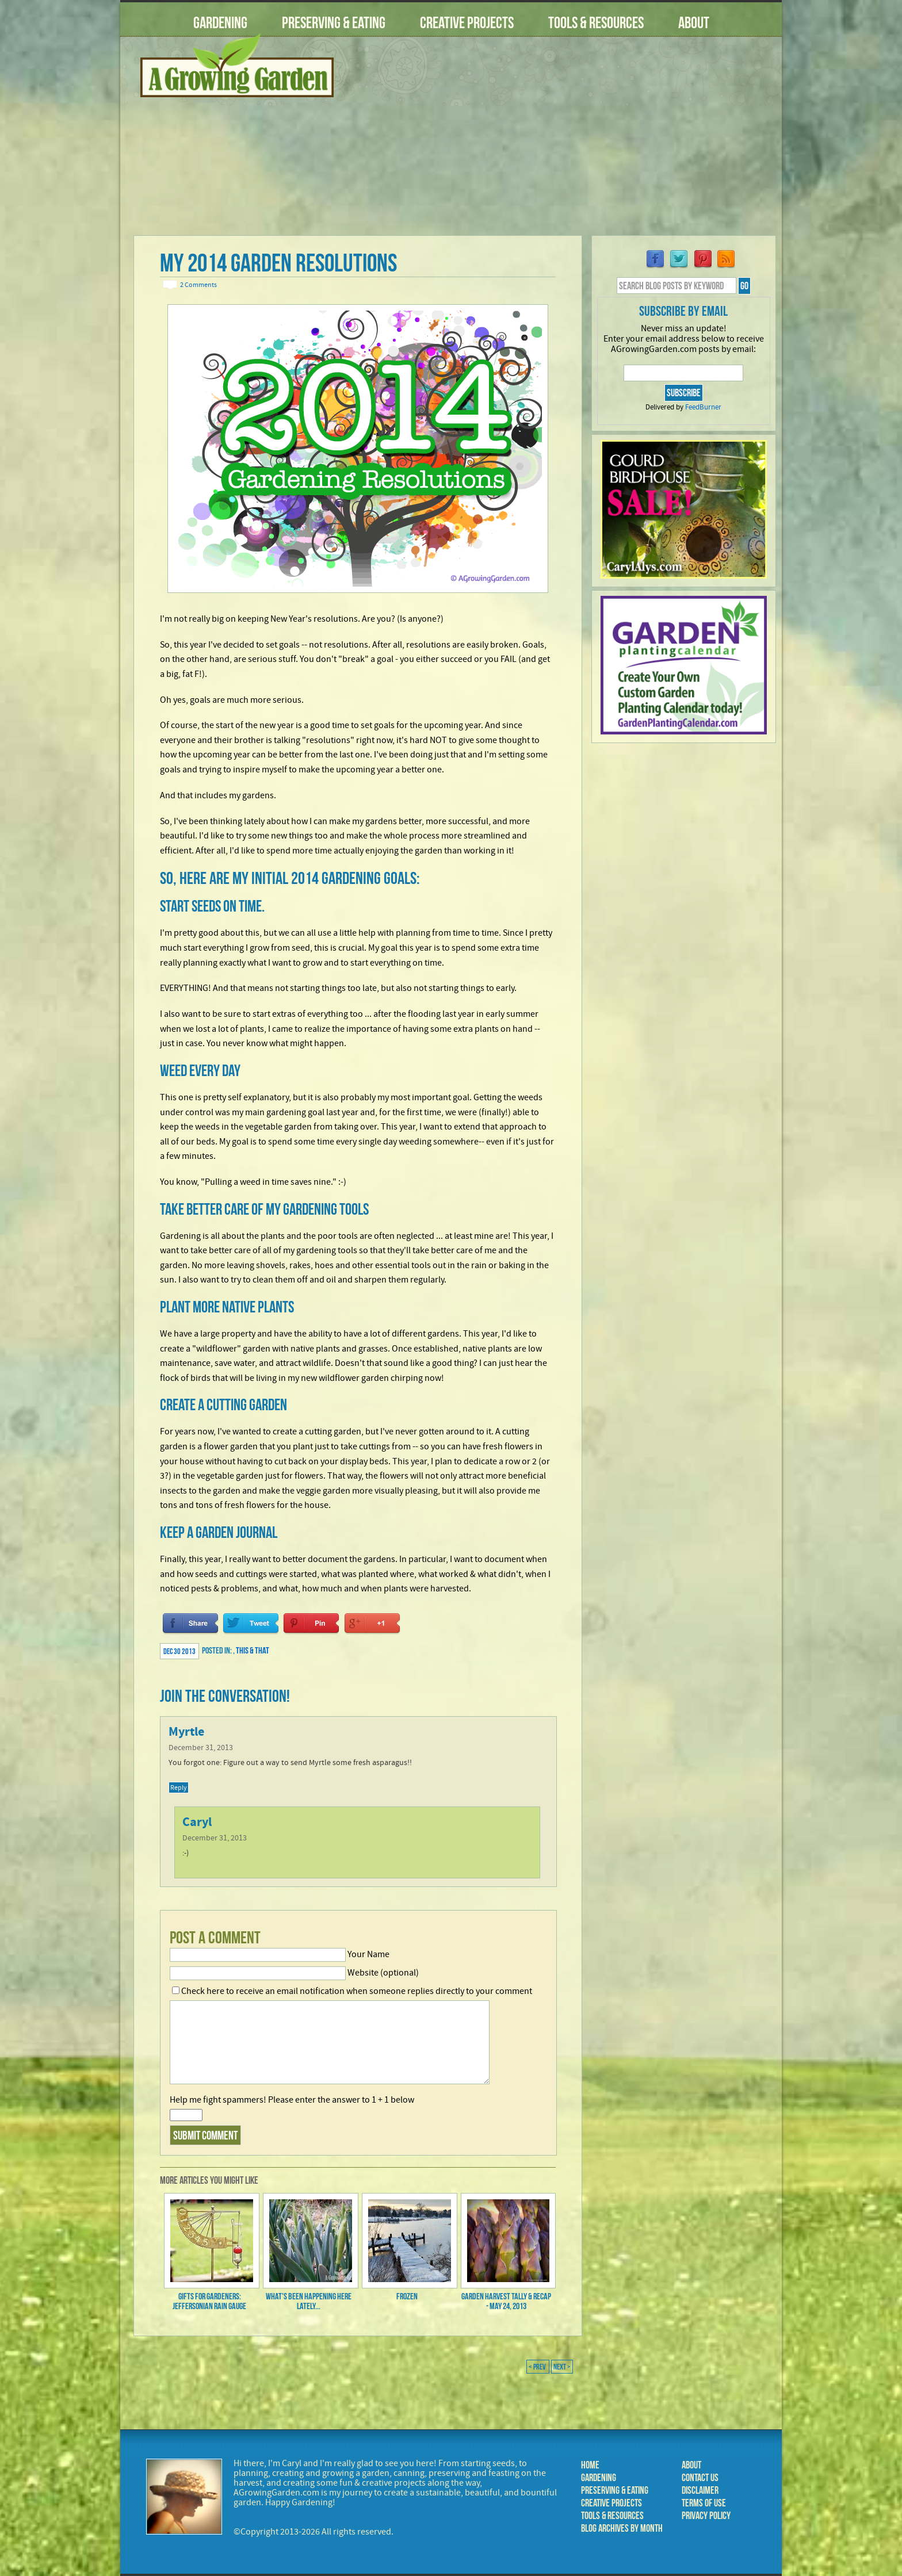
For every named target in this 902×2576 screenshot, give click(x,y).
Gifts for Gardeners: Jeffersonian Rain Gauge (209, 2301)
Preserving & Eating (333, 23)
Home (590, 2465)
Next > (562, 2366)
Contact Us (700, 2477)
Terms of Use (704, 2503)
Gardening (220, 23)
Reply (178, 1787)
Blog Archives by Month (622, 2528)
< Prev (538, 2366)
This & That (252, 1650)
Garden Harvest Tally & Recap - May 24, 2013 (506, 2301)
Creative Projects (467, 23)
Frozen (407, 2296)
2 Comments (198, 285)
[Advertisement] (563, 143)
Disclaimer (700, 2490)
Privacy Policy (706, 2515)
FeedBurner (703, 407)
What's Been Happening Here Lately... (308, 2301)
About (693, 23)
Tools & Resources (596, 23)
